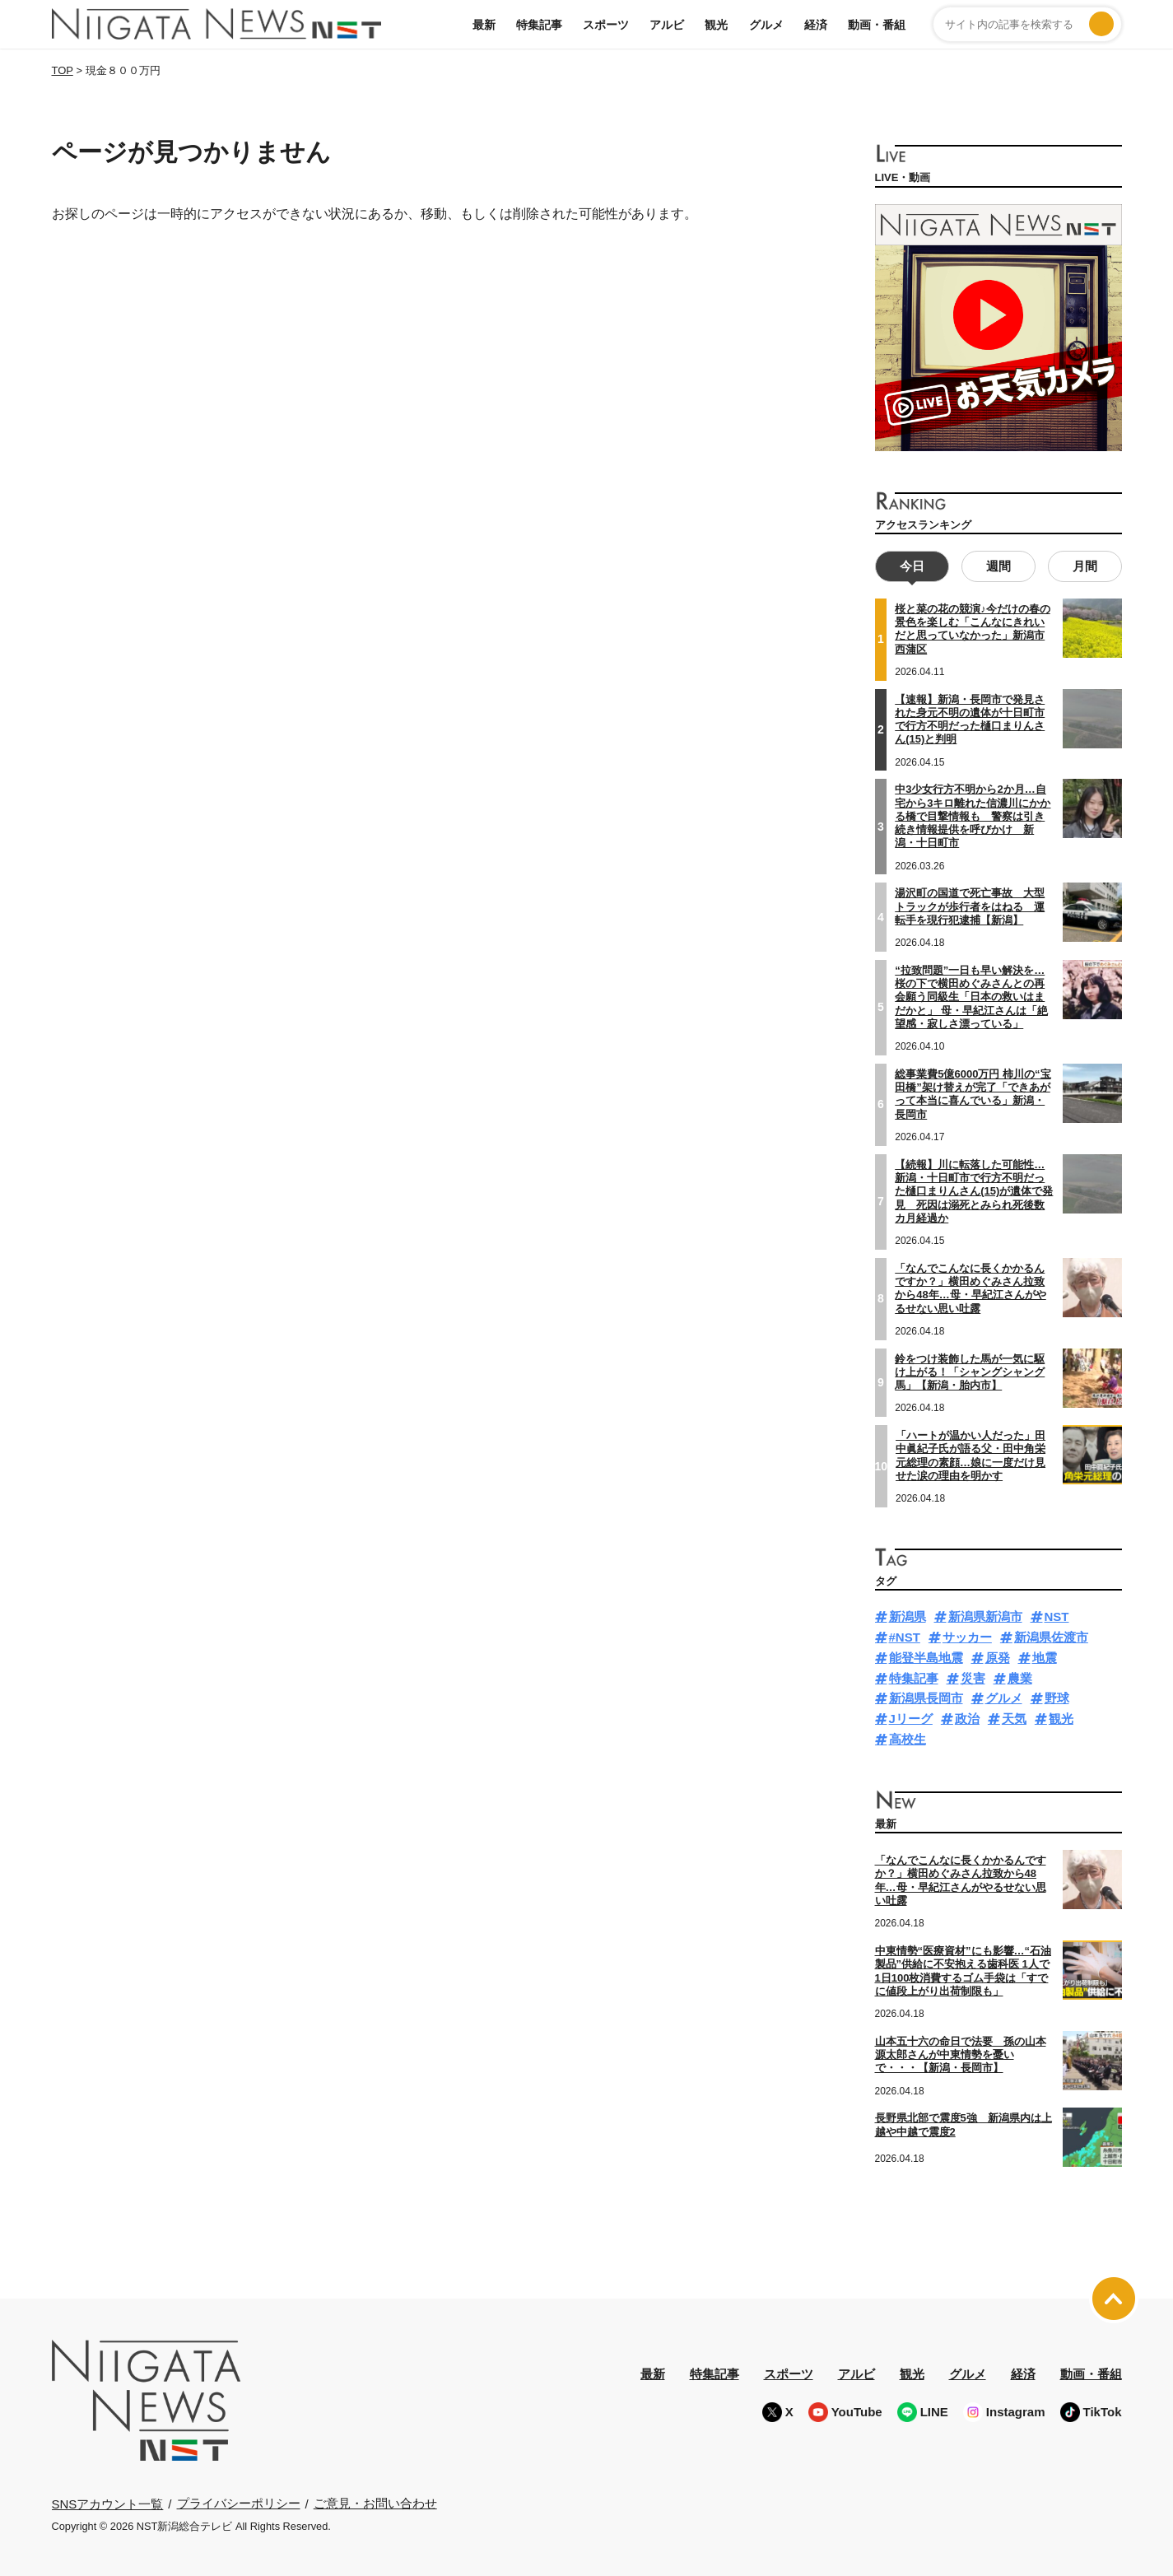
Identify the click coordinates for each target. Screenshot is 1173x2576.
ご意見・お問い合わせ (375, 2501)
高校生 (907, 1738)
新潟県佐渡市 (1051, 1635)
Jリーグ (911, 1717)
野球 (1057, 1696)
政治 (967, 1717)
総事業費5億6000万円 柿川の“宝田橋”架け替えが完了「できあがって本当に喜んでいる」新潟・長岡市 (972, 1092)
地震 (1044, 1656)
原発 (997, 1656)
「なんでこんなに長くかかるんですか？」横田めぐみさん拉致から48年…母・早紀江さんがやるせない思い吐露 (970, 1286)
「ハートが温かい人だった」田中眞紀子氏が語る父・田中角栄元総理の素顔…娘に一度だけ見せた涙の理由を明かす (970, 1454)
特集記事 (539, 24)
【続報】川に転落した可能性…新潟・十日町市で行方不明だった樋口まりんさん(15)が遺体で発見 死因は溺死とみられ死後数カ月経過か (974, 1190)
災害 (973, 1677)
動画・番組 (876, 24)
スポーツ (606, 24)
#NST (904, 1635)
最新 (484, 24)
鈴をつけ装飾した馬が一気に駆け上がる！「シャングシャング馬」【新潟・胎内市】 (970, 1370)
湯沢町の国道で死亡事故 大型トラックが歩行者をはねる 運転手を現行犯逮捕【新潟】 (970, 905)
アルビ (666, 24)
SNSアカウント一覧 (108, 2501)
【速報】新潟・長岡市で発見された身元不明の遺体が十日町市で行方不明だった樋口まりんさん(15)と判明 (970, 717)
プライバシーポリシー (238, 2501)
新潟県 (907, 1615)
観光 (716, 24)
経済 (815, 24)
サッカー (967, 1635)
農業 (1020, 1677)
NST (1057, 1615)
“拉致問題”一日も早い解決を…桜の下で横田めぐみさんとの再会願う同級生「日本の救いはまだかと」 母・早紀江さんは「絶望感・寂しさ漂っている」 (971, 995)
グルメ (766, 24)
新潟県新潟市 (985, 1615)
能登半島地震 (926, 1656)
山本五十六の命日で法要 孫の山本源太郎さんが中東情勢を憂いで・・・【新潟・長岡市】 (960, 2053)
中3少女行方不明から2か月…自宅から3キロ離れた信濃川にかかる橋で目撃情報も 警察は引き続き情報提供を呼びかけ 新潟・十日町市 (972, 814)
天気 (1014, 1717)
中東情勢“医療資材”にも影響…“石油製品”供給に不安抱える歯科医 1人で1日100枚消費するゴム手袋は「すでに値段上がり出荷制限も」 (963, 1969)
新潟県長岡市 (926, 1696)
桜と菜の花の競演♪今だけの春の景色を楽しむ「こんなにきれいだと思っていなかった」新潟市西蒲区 (972, 627)
